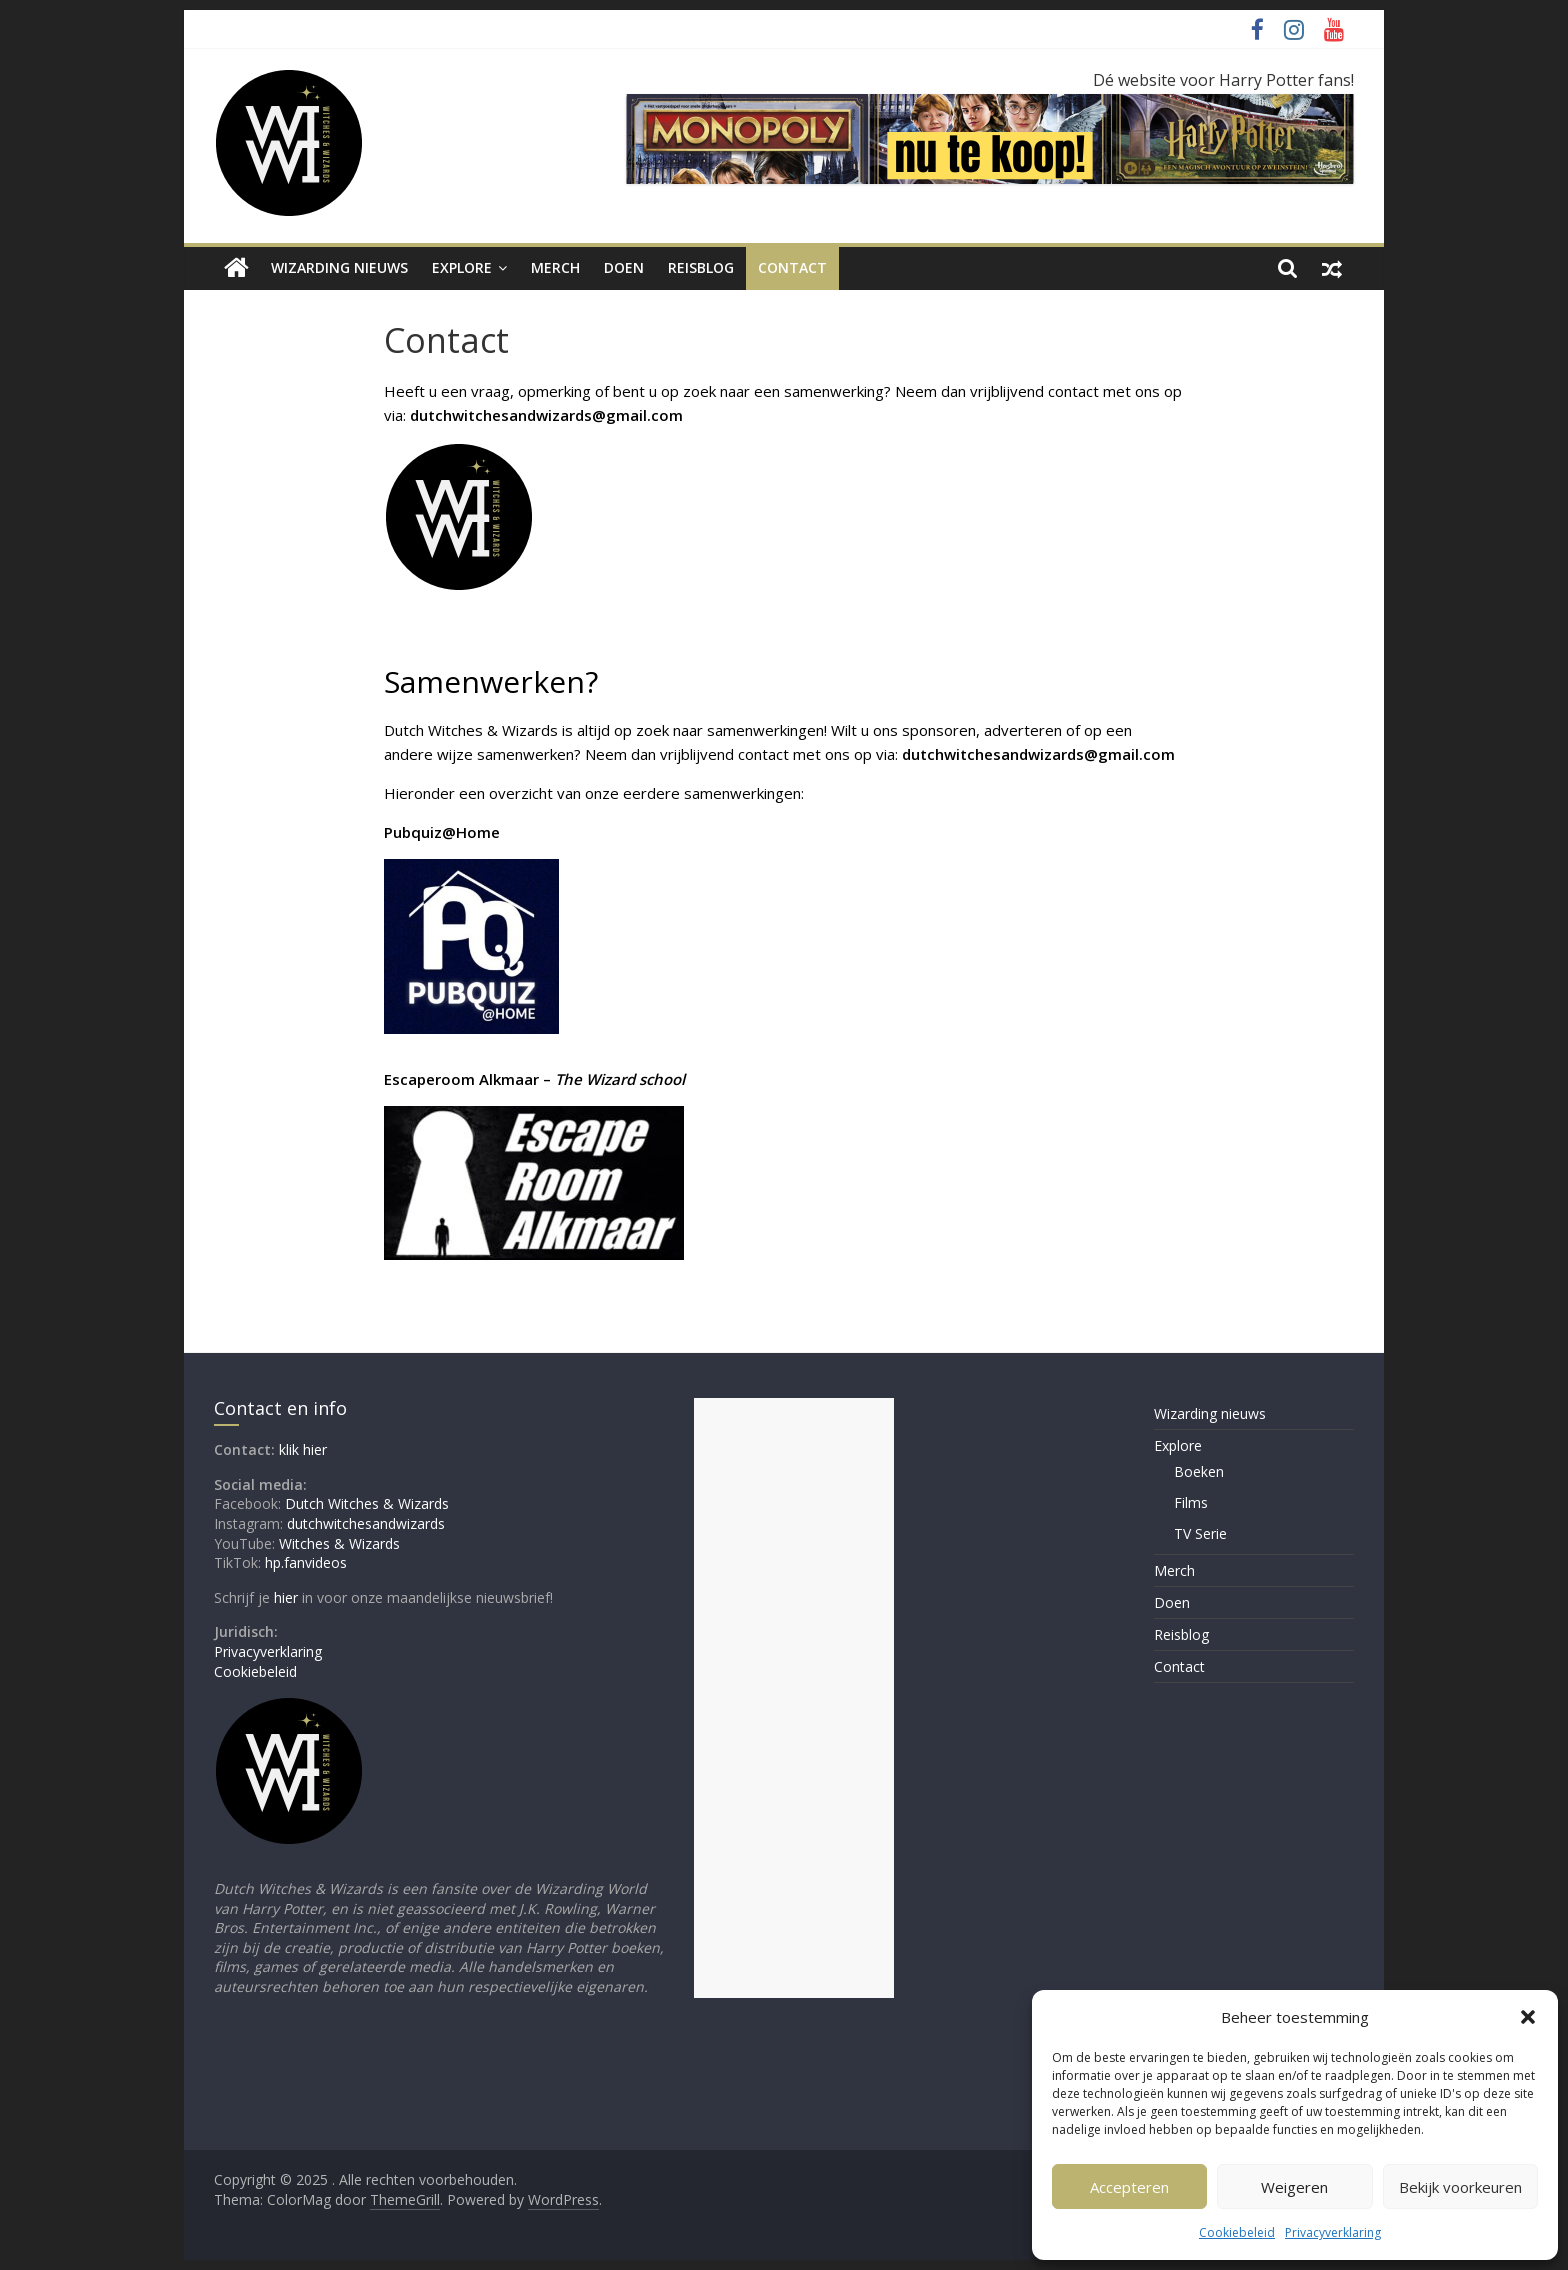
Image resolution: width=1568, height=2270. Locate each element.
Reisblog (701, 267)
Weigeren (1294, 2187)
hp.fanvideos (306, 1562)
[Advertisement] (794, 1698)
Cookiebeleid (1237, 2232)
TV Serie (1200, 1533)
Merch (555, 267)
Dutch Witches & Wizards (367, 1503)
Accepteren (1129, 2187)
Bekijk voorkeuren (1460, 2187)
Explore (462, 267)
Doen (624, 267)
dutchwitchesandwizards (366, 1523)
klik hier (303, 1449)
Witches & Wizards (339, 1543)
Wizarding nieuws (339, 267)
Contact (792, 267)
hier (286, 1597)
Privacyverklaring (1333, 2232)
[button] (1528, 2017)
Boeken (1199, 1471)
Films (1191, 1502)
